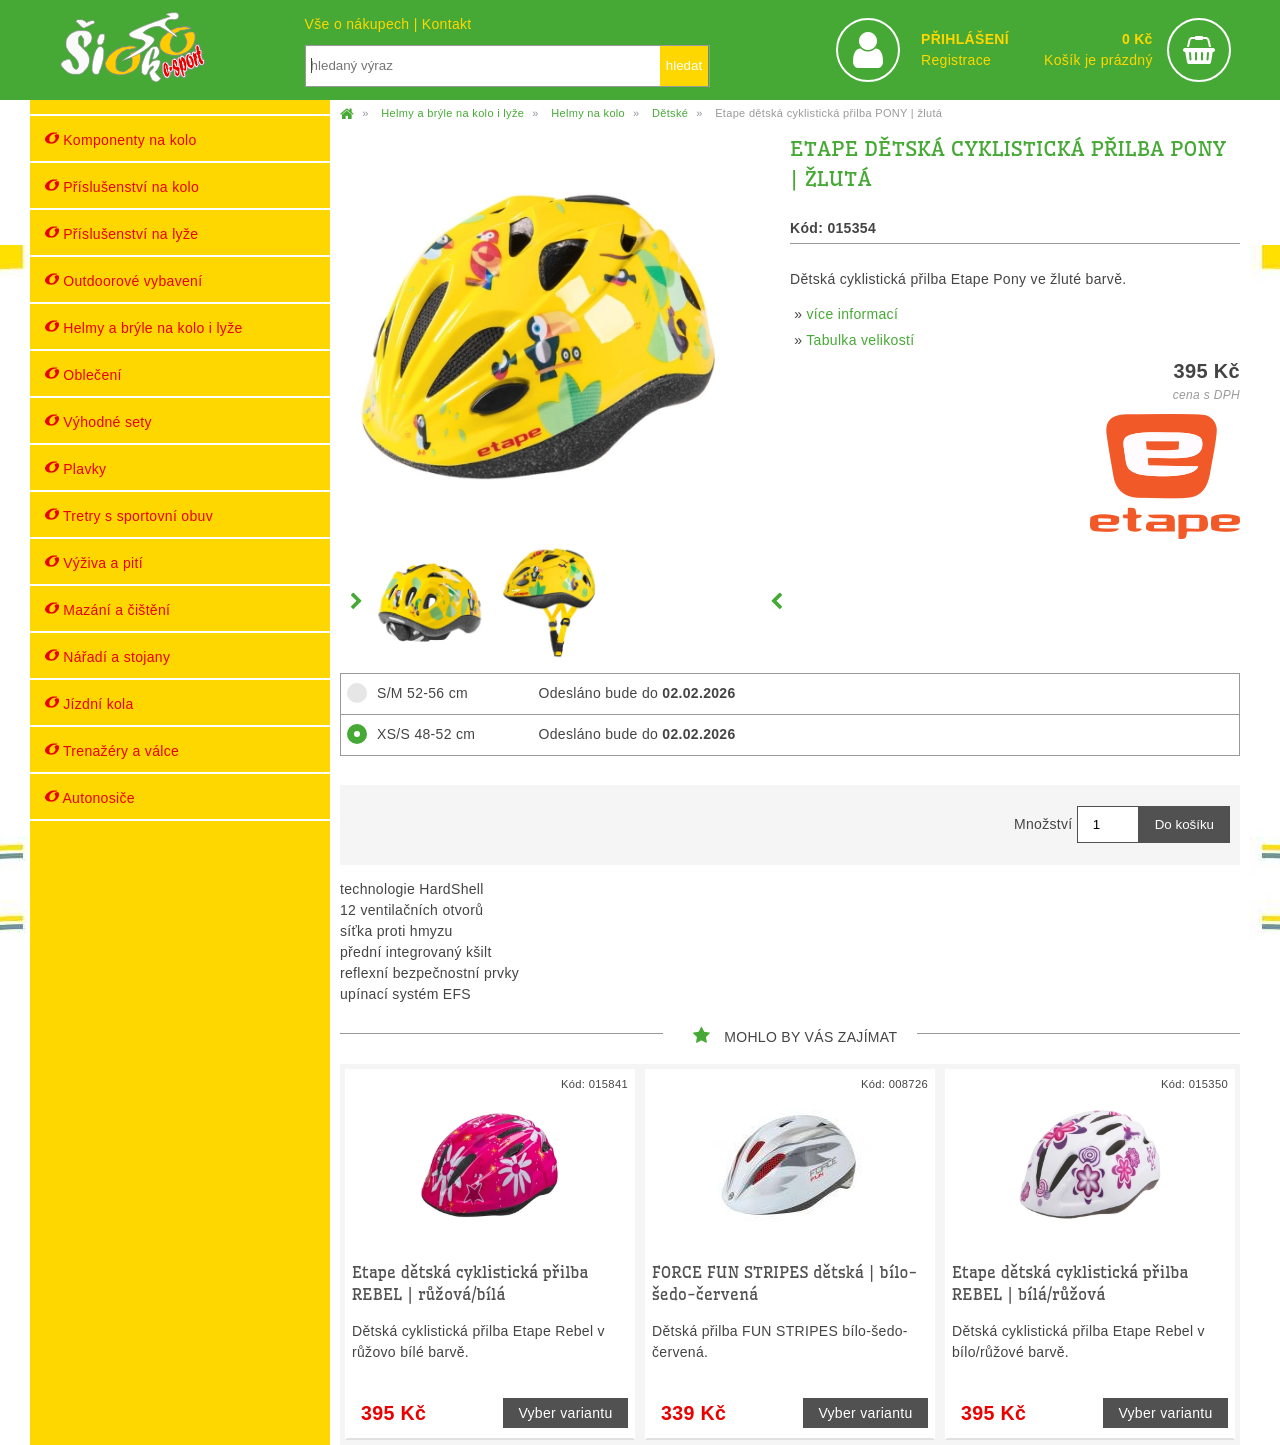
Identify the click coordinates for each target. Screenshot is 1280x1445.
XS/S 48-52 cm (420, 734)
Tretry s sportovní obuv (129, 515)
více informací (853, 314)
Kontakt (447, 24)
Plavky (75, 468)
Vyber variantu (565, 1413)
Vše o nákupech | (363, 24)
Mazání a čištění (107, 609)
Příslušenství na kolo (122, 186)
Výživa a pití (94, 562)
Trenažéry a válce (112, 750)
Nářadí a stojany (107, 656)
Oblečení (83, 374)
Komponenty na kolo (121, 139)
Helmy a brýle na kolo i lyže (144, 327)
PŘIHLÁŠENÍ (965, 39)
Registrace (956, 60)
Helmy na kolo (588, 113)
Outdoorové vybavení (123, 280)
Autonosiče (90, 797)
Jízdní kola (89, 703)
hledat (684, 65)
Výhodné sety (98, 421)
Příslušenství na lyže (121, 233)
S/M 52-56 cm (416, 693)
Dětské (670, 113)
